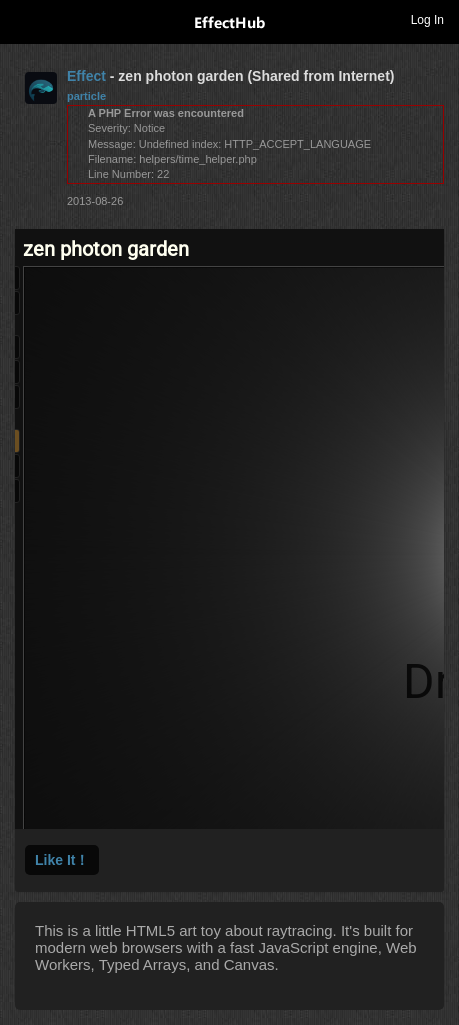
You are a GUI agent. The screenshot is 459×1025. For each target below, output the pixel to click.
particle (86, 96)
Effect (86, 76)
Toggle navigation (24, 19)
